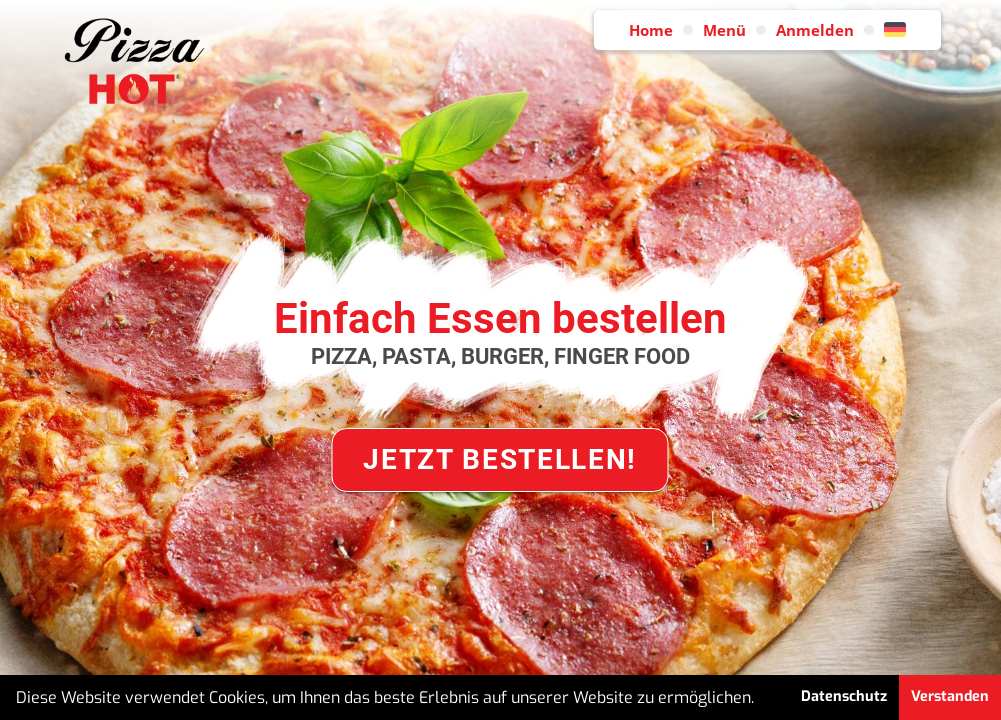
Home (651, 30)
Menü (724, 30)
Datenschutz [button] (844, 696)
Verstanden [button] (950, 696)
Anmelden (815, 30)
